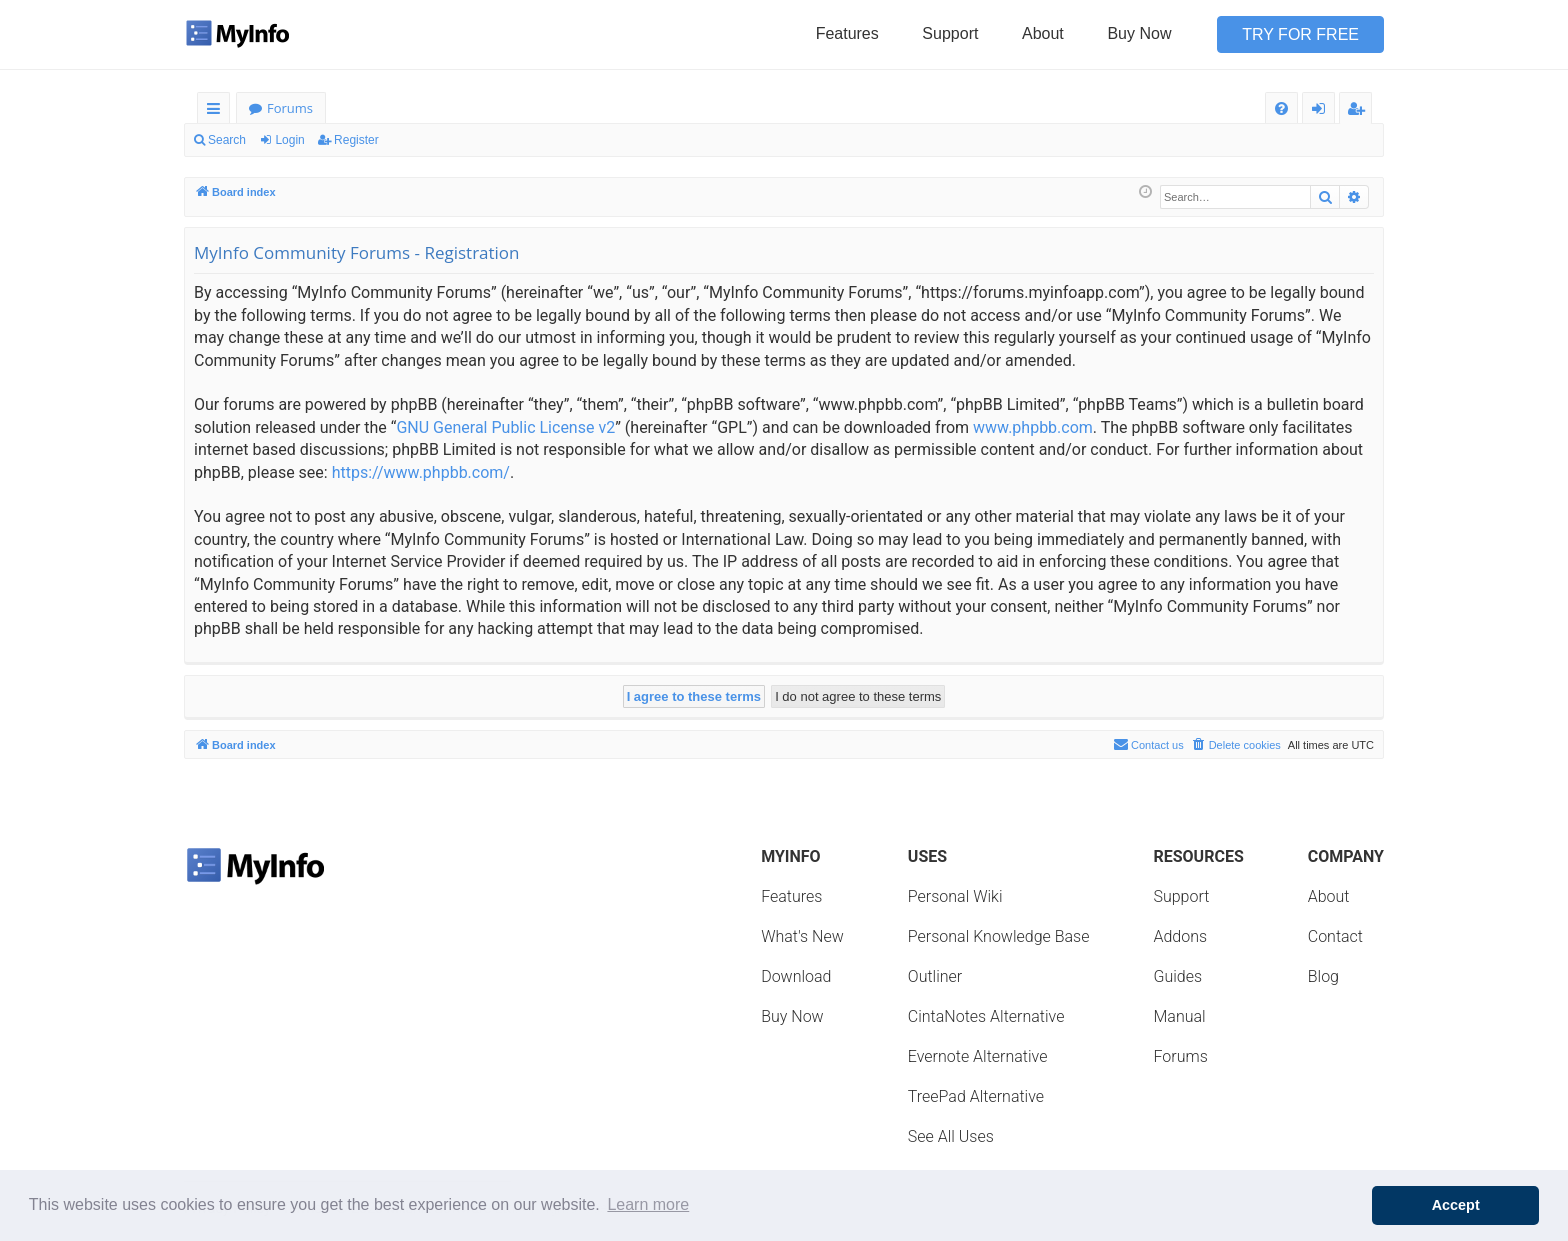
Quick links (217, 111)
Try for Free (1300, 34)
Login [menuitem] (1322, 111)
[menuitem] (1281, 108)
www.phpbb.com (1033, 427)
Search (227, 140)
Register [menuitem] (1360, 111)
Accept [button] (1456, 1205)
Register (356, 140)
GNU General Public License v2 (505, 427)
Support (950, 33)
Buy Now (1139, 33)
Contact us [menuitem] (1148, 744)
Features (847, 33)
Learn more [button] (648, 1204)
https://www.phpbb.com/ (421, 472)
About (1043, 33)
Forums (290, 108)
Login (289, 140)
